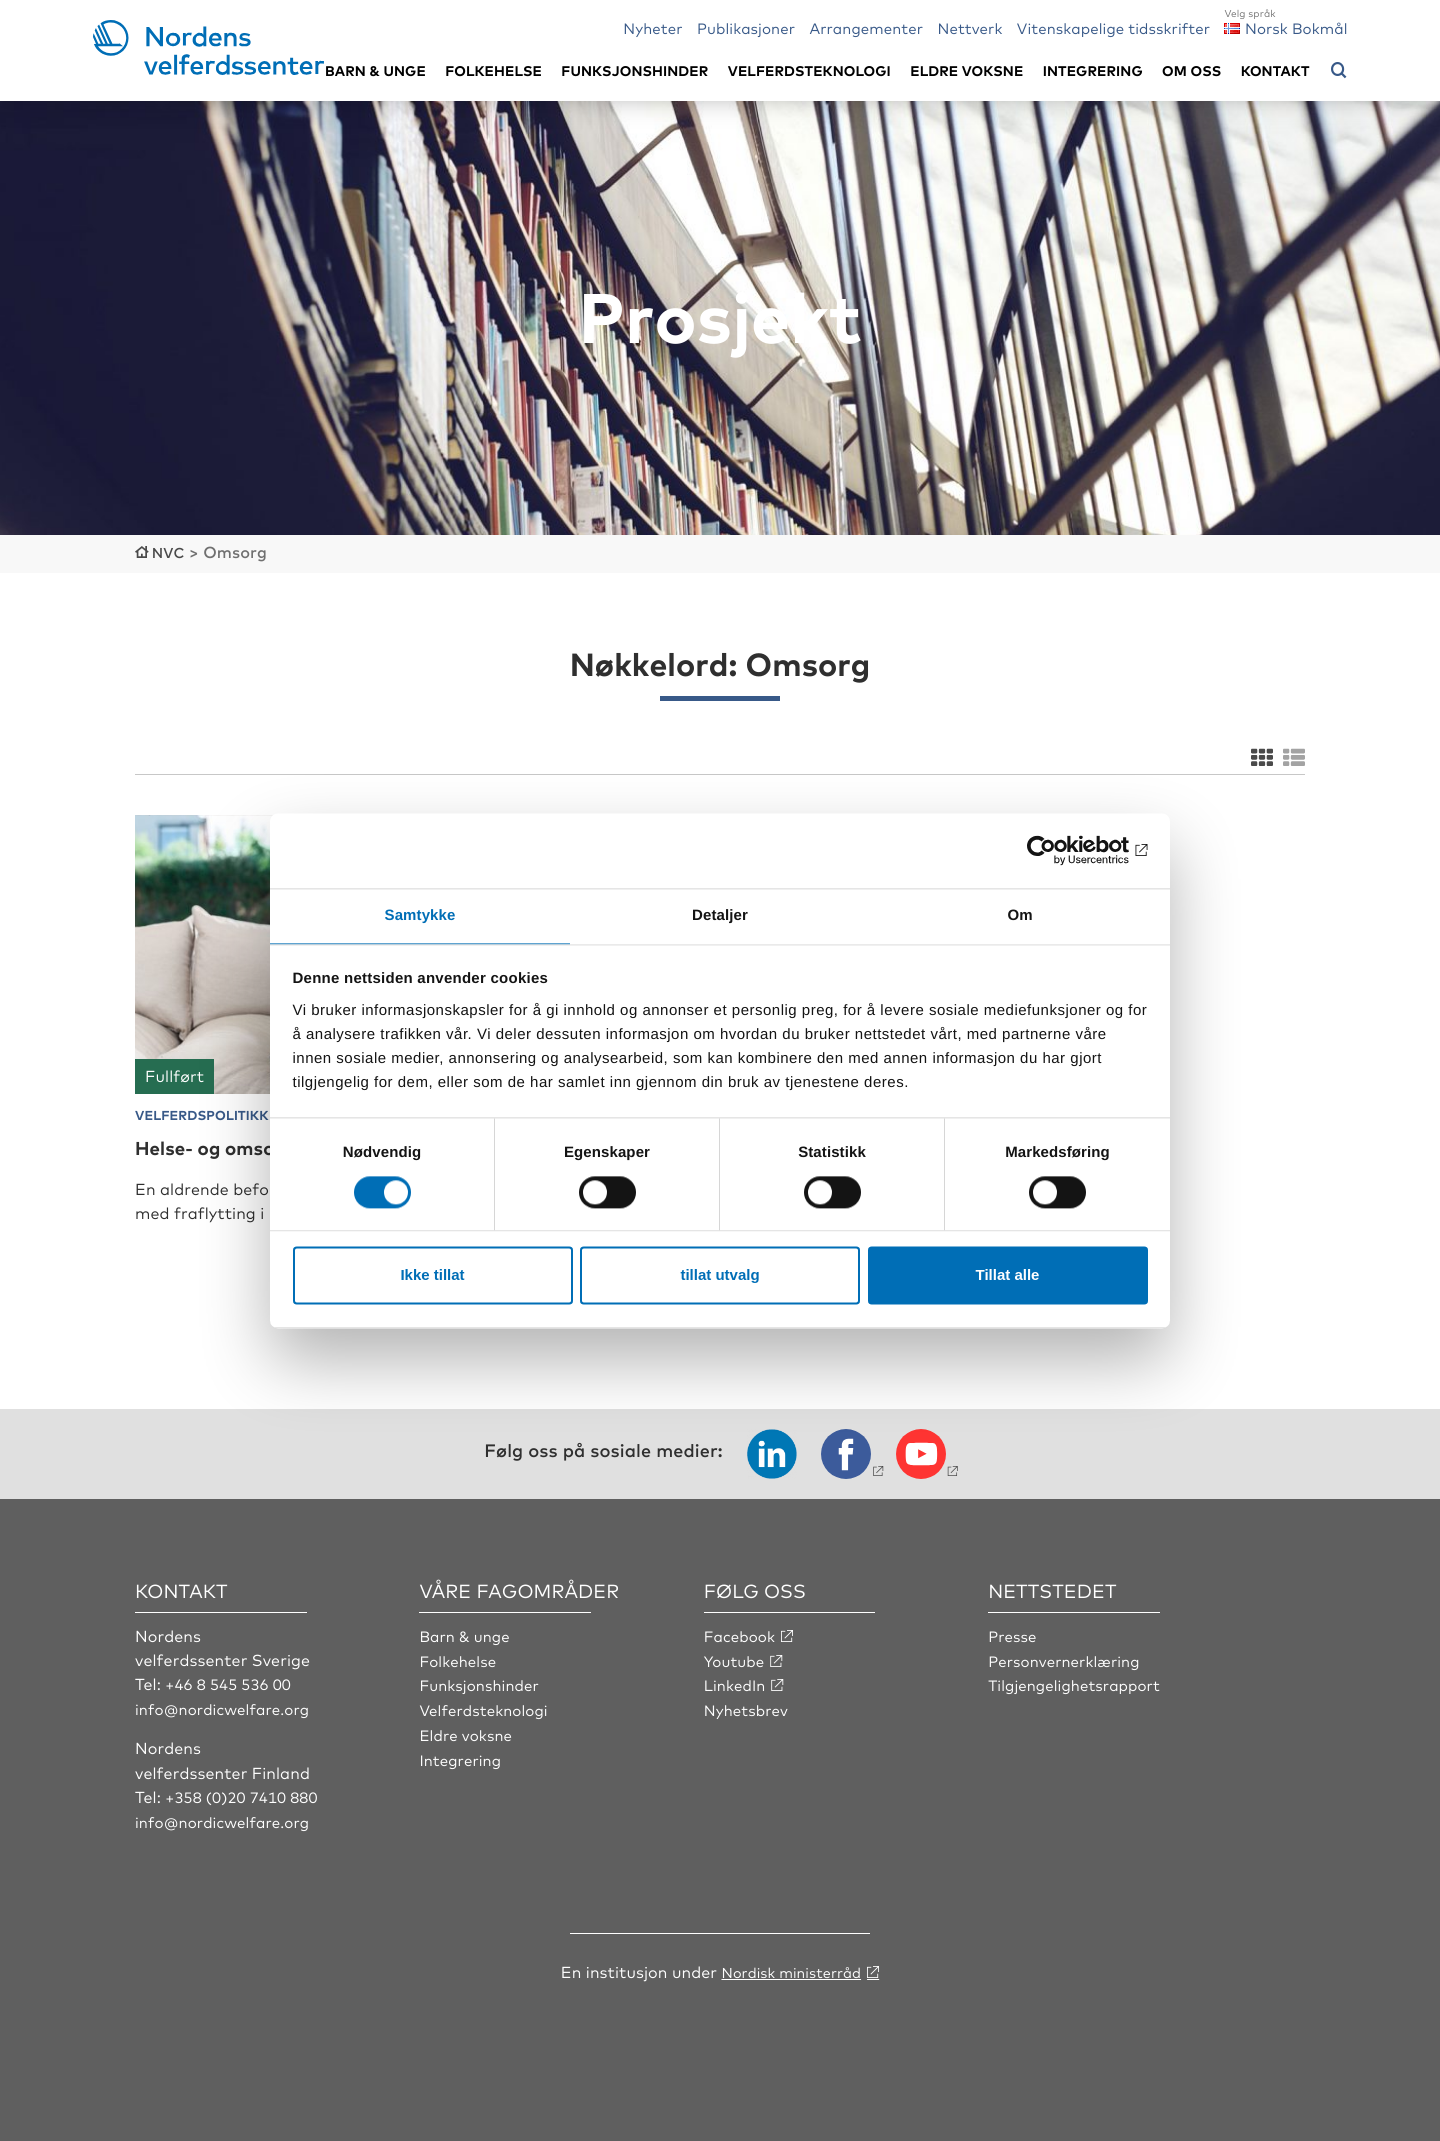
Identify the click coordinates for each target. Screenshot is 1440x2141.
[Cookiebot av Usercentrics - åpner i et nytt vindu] (1060, 849)
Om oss (1191, 70)
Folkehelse (493, 70)
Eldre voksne (966, 70)
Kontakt (1275, 70)
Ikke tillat (432, 1276)
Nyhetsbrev (749, 1733)
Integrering (1093, 70)
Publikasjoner (746, 27)
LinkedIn (737, 1709)
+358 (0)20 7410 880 (246, 1820)
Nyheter (652, 27)
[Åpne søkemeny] (1339, 71)
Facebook (742, 1660)
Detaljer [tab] (720, 914)
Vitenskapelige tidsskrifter (1113, 27)
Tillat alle (1008, 1276)
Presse (1014, 1660)
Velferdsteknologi (809, 70)
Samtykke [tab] (420, 914)
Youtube (736, 1684)
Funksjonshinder (634, 70)
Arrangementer (866, 27)
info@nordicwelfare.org (228, 1733)
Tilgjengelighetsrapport (1079, 1709)
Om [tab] (1019, 914)
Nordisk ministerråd (791, 1994)
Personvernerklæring (1068, 1684)
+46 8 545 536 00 (232, 1709)
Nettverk (969, 27)
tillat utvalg (719, 1276)
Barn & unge (375, 70)
